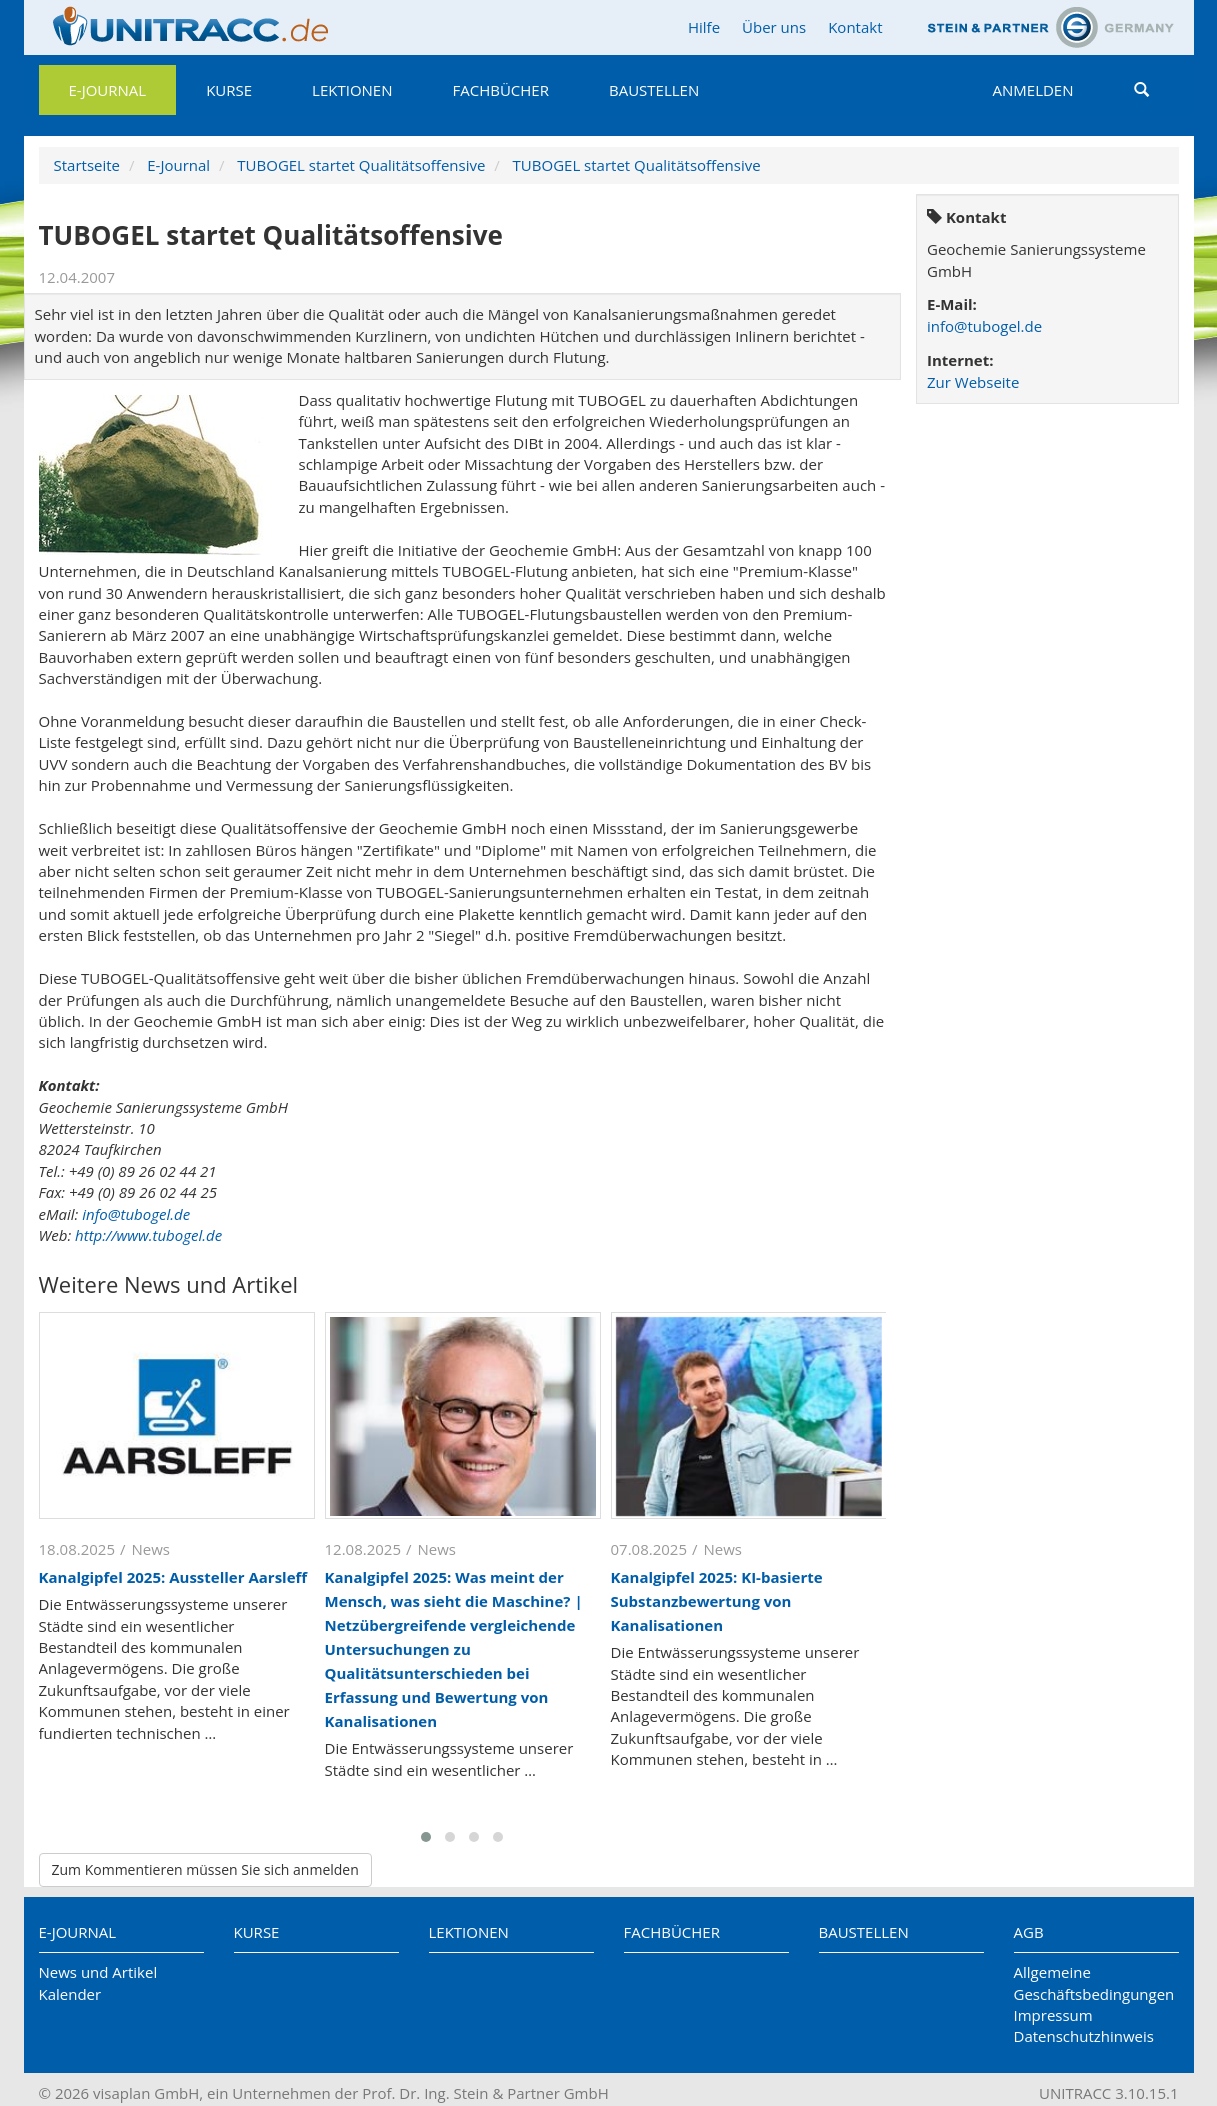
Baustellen (654, 90)
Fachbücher (501, 90)
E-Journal (108, 90)
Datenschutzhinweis (1084, 2036)
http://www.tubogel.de (148, 1235)
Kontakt (855, 27)
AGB (1029, 1932)
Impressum (1053, 2015)
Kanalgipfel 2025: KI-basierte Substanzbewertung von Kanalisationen (717, 1601)
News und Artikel (98, 1972)
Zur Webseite (973, 382)
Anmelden (1033, 90)
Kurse (229, 90)
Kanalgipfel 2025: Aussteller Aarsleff (173, 1577)
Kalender (70, 1994)
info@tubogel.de (136, 1214)
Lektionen (352, 90)
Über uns (774, 27)
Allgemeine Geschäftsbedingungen (1094, 1982)
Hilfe (704, 27)
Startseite (87, 165)
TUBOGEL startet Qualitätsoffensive (361, 165)
